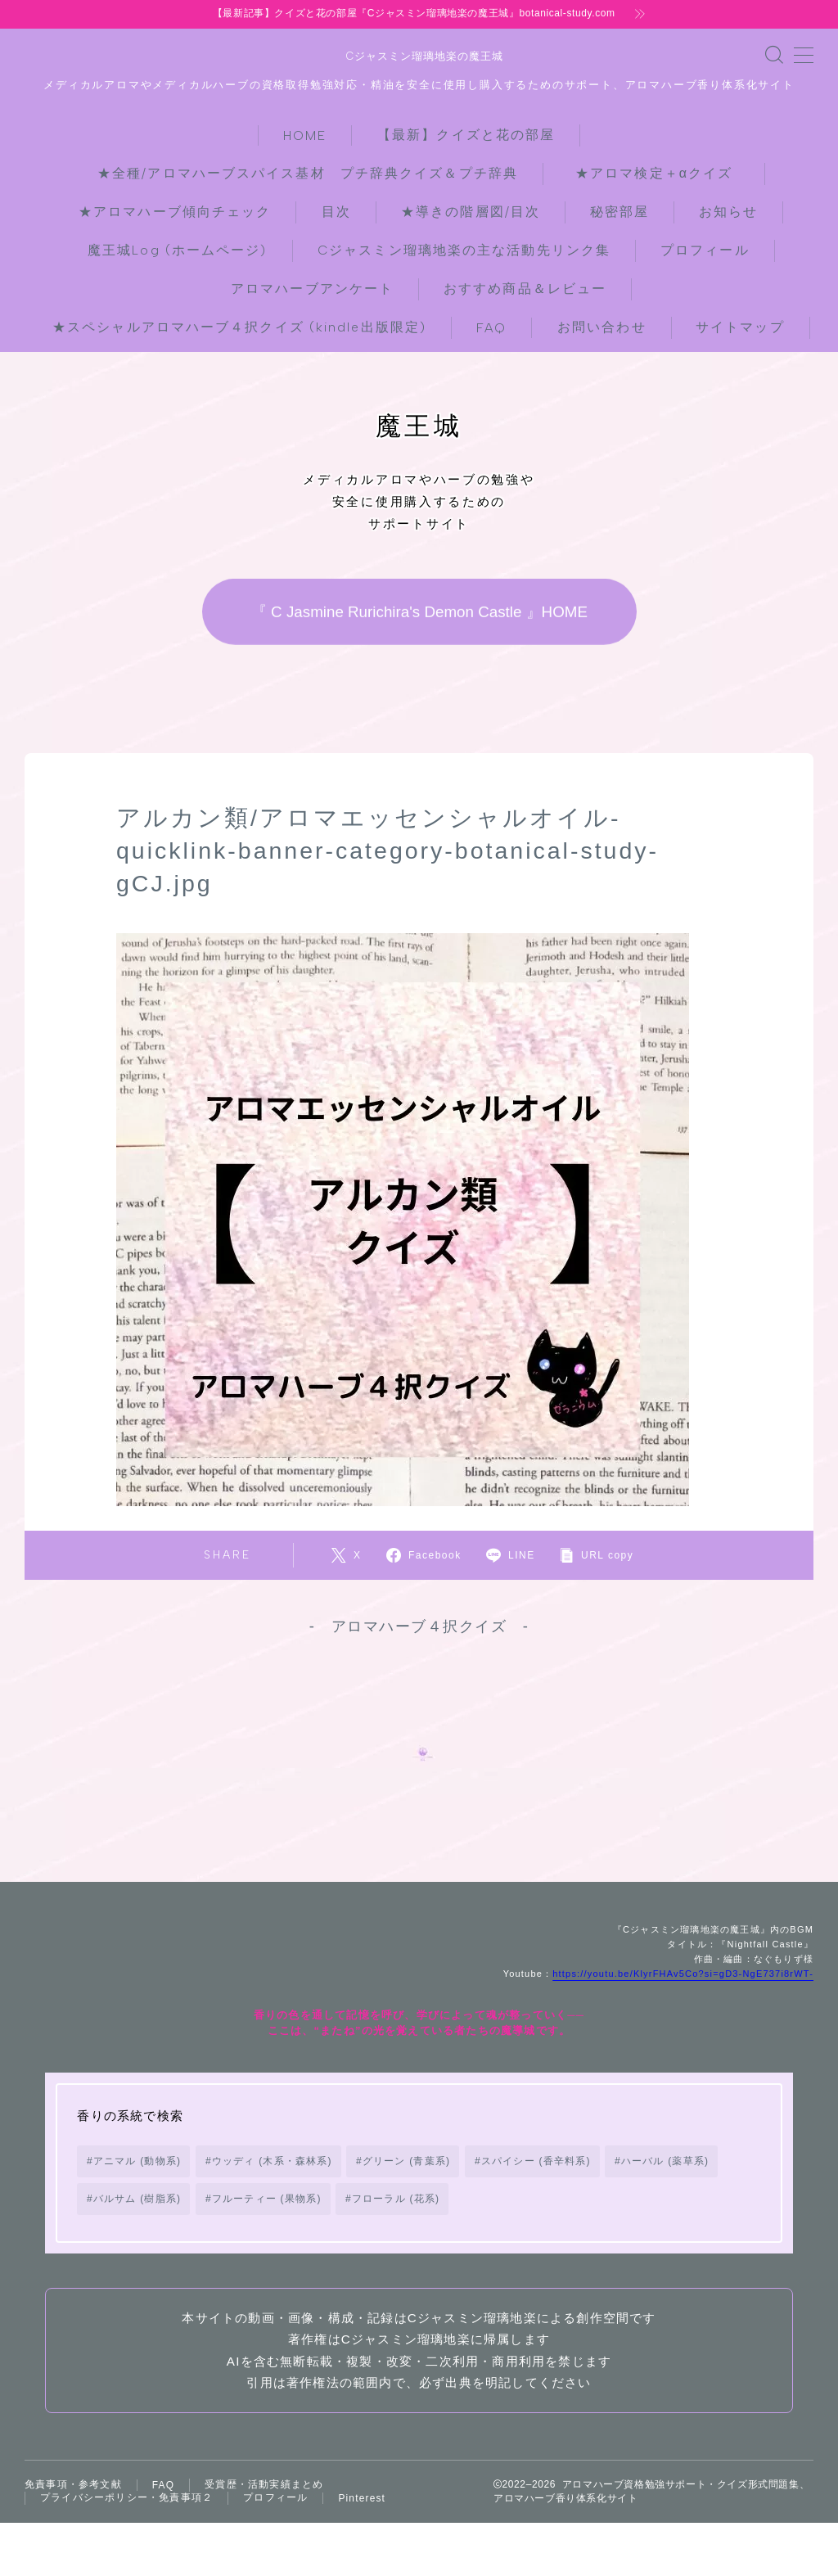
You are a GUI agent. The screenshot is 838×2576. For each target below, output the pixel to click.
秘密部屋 (619, 210)
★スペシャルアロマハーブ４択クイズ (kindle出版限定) (239, 325)
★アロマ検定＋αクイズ (661, 171)
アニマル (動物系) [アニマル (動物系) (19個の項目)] (137, 2189)
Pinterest (361, 2527)
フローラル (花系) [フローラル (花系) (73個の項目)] (395, 2226)
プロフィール (705, 248)
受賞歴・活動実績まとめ (264, 2512)
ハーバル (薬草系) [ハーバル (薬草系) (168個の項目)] (665, 2189)
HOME (305, 134)
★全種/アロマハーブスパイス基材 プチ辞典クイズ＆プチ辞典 (307, 171)
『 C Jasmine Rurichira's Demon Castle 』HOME (418, 610)
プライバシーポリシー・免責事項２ (126, 2526)
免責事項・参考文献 (73, 2512)
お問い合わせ (602, 325)
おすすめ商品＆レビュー (525, 287)
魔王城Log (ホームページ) (178, 248)
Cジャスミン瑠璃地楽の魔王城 (418, 56)
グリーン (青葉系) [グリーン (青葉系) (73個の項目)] (406, 2189)
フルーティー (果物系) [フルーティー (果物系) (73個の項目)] (267, 2226)
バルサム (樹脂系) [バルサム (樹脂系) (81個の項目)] (137, 2226)
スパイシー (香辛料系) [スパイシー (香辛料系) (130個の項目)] (536, 2189)
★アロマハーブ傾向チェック (175, 210)
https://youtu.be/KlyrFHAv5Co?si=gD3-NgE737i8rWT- (682, 2001)
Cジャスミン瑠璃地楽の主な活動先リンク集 (464, 248)
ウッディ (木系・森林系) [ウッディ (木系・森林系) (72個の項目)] (272, 2189)
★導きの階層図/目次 (470, 210)
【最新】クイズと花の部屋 (466, 133)
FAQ (491, 326)
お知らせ (728, 210)
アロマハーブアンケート (312, 287)
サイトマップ (740, 325)
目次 (336, 210)
